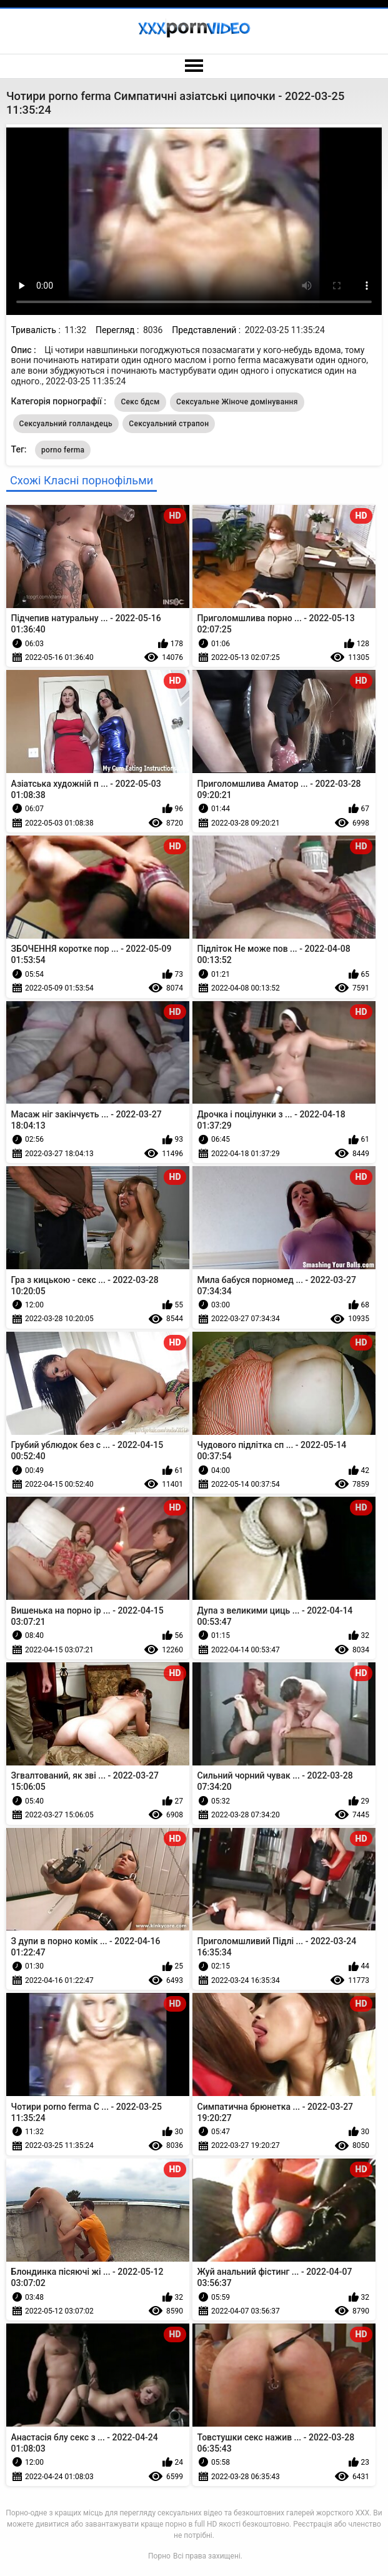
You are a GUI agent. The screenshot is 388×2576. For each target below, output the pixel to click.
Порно (159, 2556)
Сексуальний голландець (65, 423)
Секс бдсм (140, 401)
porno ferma (62, 450)
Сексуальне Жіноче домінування (237, 401)
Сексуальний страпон (169, 423)
